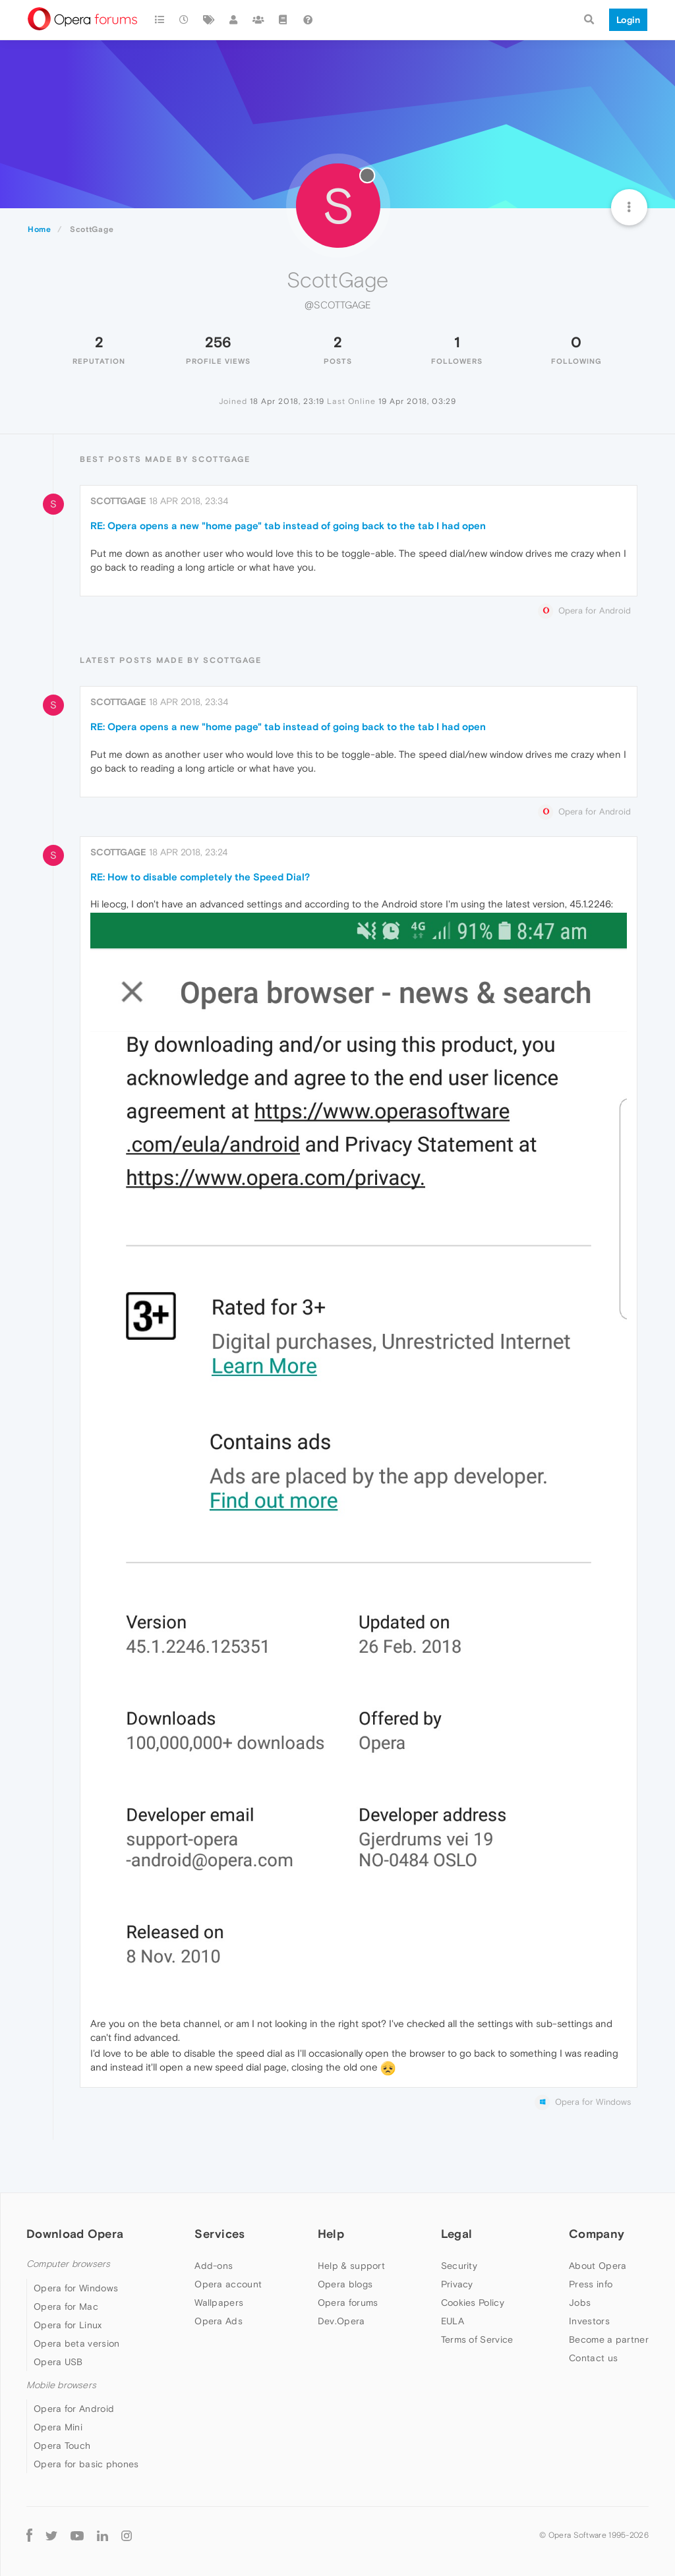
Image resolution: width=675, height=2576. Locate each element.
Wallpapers (218, 2302)
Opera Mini (58, 2427)
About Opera (597, 2265)
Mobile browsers (61, 2385)
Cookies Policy (472, 2302)
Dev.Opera (341, 2321)
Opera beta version (76, 2343)
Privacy (457, 2284)
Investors (589, 2321)
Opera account (228, 2284)
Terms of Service (477, 2339)
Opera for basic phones (86, 2464)
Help (331, 2234)
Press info (590, 2284)
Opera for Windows (76, 2288)
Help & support (351, 2265)
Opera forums (348, 2302)
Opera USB (58, 2362)
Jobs (580, 2302)
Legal (457, 2234)
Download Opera (74, 2234)
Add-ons (213, 2265)
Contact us (593, 2358)
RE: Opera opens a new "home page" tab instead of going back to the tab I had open (288, 525)
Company (596, 2234)
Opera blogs (345, 2284)
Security (459, 2265)
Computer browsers (68, 2264)
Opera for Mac (66, 2306)
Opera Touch (62, 2445)
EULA (452, 2321)
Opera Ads (218, 2321)
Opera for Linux (68, 2325)
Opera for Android (74, 2408)
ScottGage (118, 501)
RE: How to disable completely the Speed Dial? (200, 876)
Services (219, 2234)
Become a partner (609, 2339)
